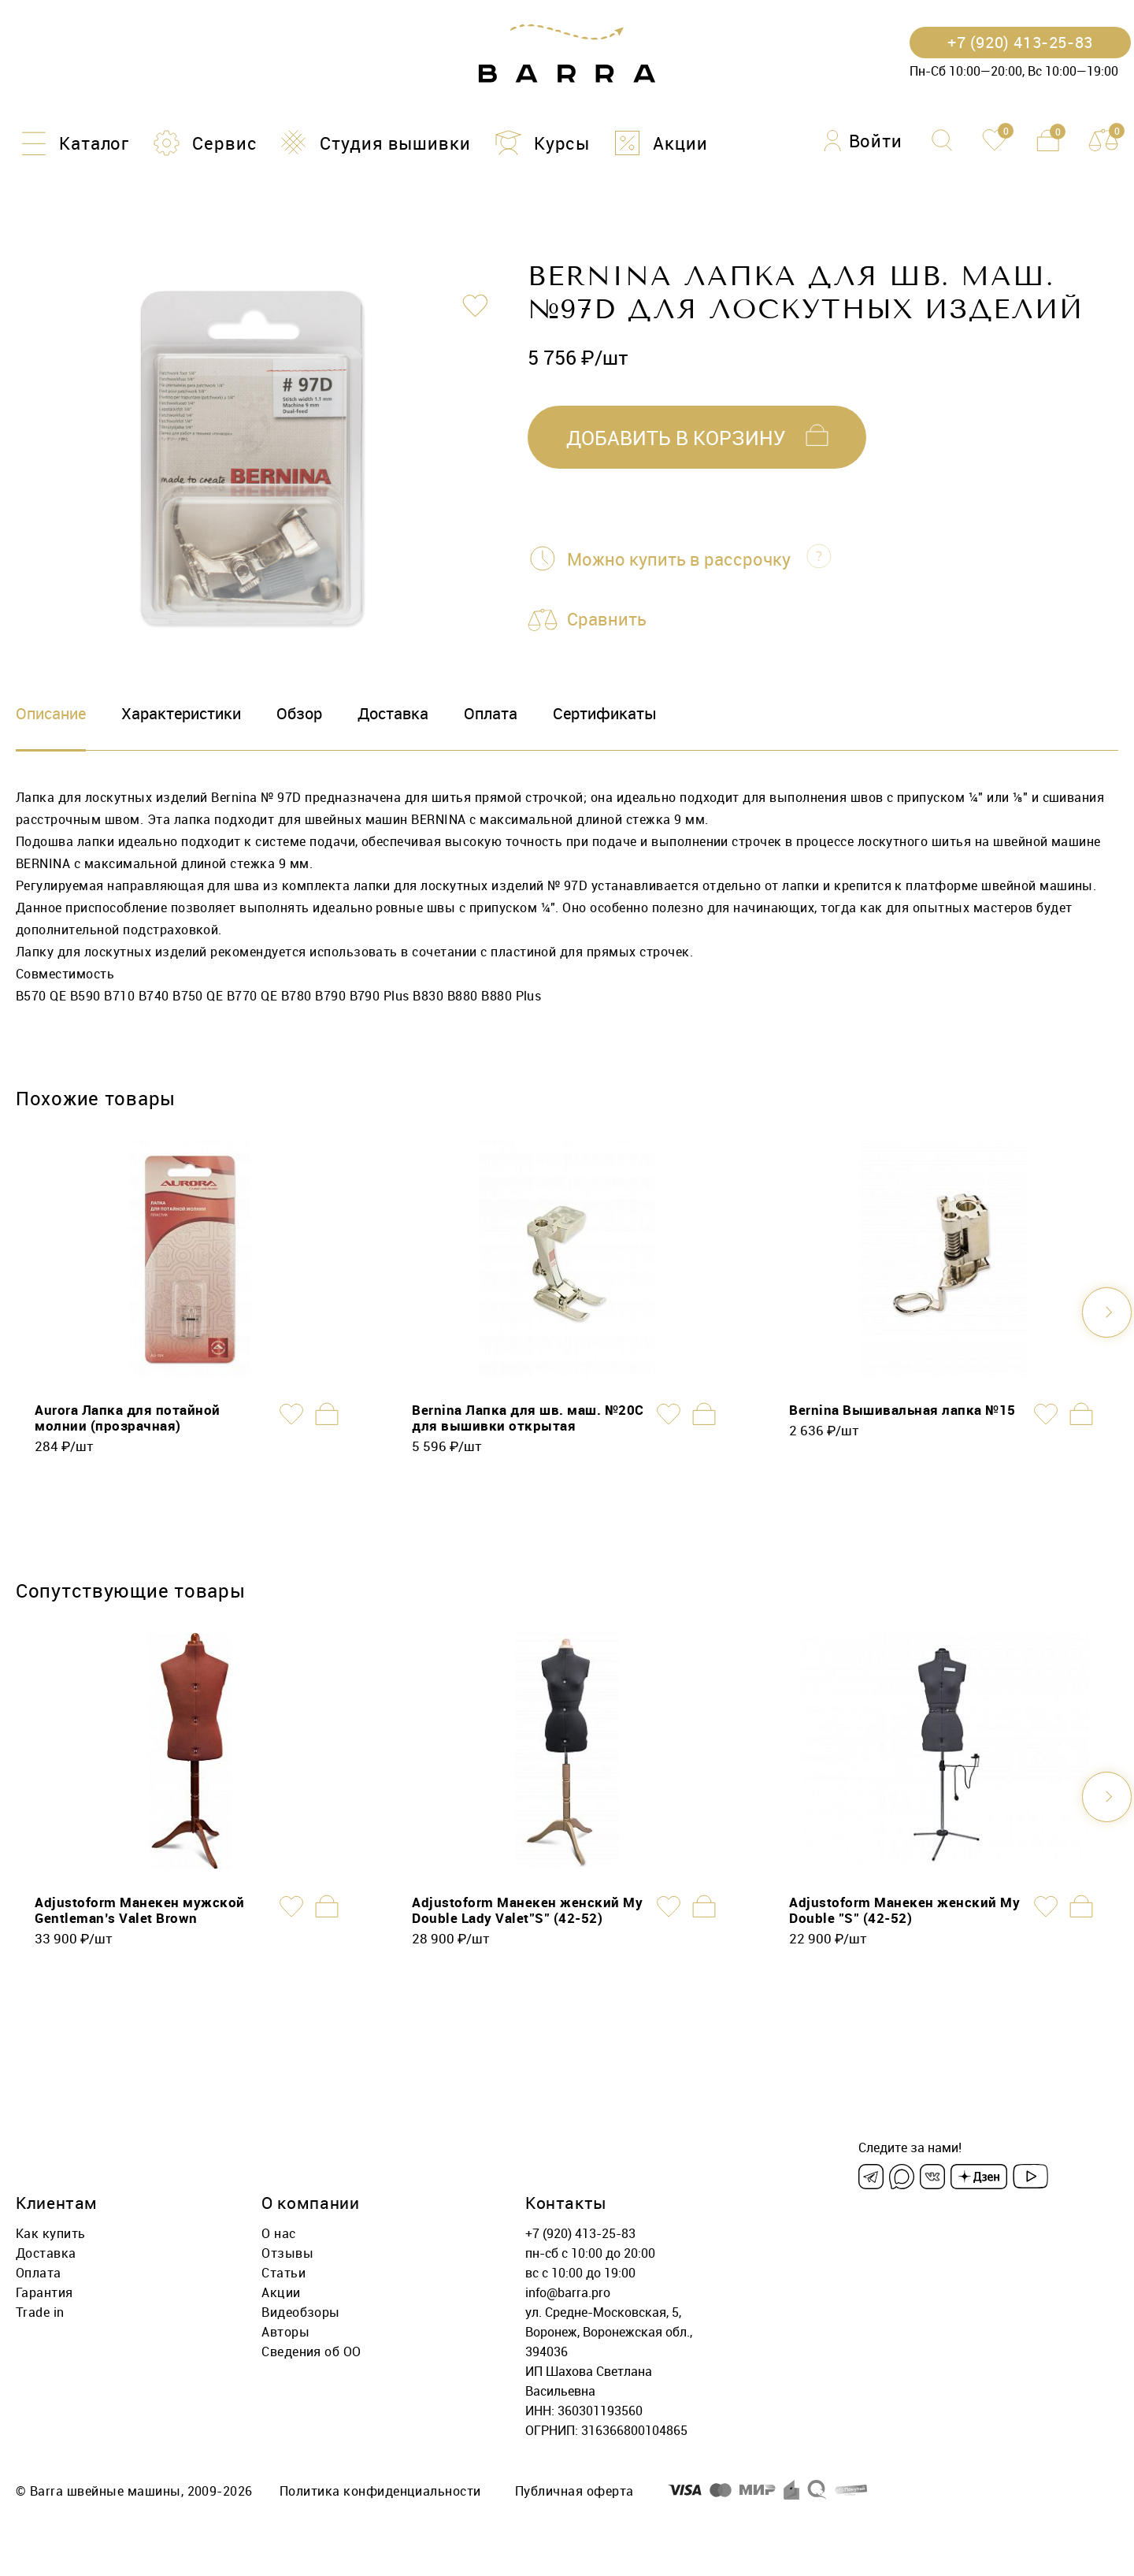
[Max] (901, 2175)
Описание (51, 713)
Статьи (283, 2272)
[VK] (932, 2175)
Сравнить (607, 619)
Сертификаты (605, 713)
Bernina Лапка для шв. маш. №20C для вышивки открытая (528, 1417)
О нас (278, 2232)
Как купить (51, 2232)
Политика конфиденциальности (380, 2490)
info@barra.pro (567, 2291)
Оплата (490, 713)
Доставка (393, 713)
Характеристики (181, 713)
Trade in (40, 2311)
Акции (280, 2291)
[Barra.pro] (567, 54)
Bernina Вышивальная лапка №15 (902, 1409)
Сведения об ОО (311, 2350)
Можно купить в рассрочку (679, 558)
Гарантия (44, 2291)
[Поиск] (942, 140)
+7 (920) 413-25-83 (580, 2232)
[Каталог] (72, 143)
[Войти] (863, 140)
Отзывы (287, 2252)
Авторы (285, 2331)
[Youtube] (1030, 2175)
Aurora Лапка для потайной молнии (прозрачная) (127, 1417)
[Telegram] (871, 2175)
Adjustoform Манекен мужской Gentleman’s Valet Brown (140, 1909)
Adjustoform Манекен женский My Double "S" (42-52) (904, 1909)
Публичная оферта (574, 2490)
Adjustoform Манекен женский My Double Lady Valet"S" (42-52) (527, 1909)
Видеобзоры (300, 2311)
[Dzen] (979, 2175)
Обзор (299, 713)
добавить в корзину (676, 438)
